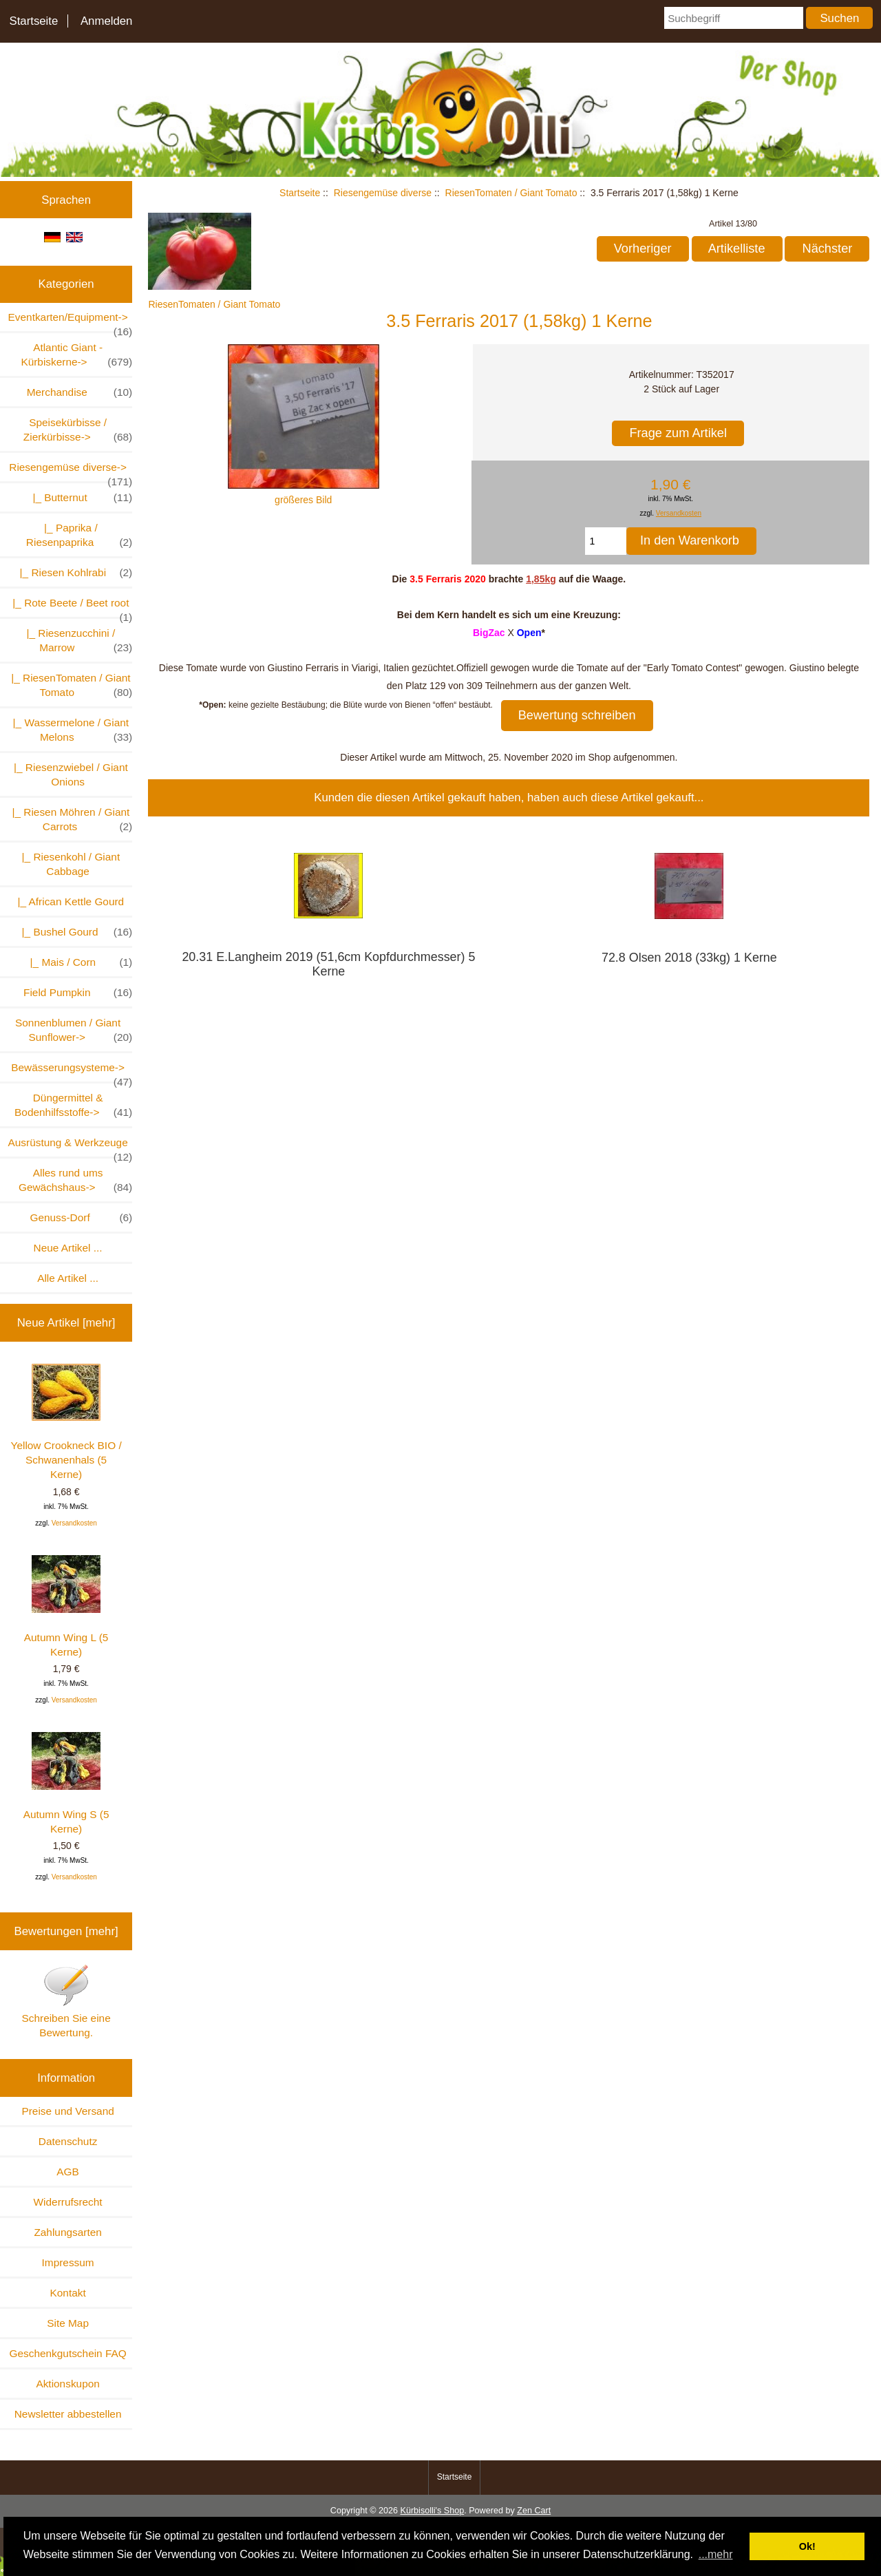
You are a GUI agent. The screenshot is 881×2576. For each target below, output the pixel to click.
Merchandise (80, 392)
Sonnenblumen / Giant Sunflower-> (73, 1030)
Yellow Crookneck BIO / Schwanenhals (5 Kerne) (66, 1422)
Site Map (68, 2323)
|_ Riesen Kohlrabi (73, 572)
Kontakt (68, 2293)
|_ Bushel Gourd (74, 932)
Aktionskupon (67, 2383)
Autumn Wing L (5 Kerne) (66, 1606)
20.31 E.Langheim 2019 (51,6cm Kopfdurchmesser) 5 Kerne (328, 964)
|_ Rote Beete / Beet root (69, 607)
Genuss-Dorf (81, 1217)
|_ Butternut (79, 497)
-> (70, 471)
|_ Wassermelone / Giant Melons (69, 730)
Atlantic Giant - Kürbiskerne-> (76, 355)
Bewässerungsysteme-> (71, 1071)
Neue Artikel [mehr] (66, 1322)
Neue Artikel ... (68, 1248)
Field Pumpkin (77, 992)
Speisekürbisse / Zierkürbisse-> (77, 430)
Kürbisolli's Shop (432, 2510)
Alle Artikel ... (67, 1278)
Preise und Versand (67, 2111)
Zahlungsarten (67, 2232)
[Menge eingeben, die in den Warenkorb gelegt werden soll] (606, 541)
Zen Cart (534, 2510)
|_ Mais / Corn (78, 962)
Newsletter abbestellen (68, 2414)
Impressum (68, 2262)
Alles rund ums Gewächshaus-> (75, 1180)
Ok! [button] (807, 2546)
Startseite (33, 21)
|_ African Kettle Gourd (68, 901)
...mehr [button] (716, 2554)
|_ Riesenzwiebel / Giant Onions (67, 774)
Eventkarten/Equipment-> (70, 321)
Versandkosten (74, 1523)
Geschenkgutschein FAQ (67, 2353)
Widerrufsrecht (68, 2202)
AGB (67, 2171)
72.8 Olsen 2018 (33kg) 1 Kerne (689, 957)
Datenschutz (68, 2141)
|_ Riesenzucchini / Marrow (76, 641)
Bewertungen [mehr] (66, 1931)
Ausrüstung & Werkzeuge (70, 1147)
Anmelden (107, 21)
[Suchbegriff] (733, 18)
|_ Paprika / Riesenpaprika (79, 535)
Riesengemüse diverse (383, 192)
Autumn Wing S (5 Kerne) (66, 1783)
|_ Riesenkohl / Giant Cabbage (68, 864)
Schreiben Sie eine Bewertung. (66, 2000)
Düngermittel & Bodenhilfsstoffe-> (73, 1105)
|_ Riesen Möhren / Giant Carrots (69, 820)
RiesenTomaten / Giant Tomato (511, 192)
